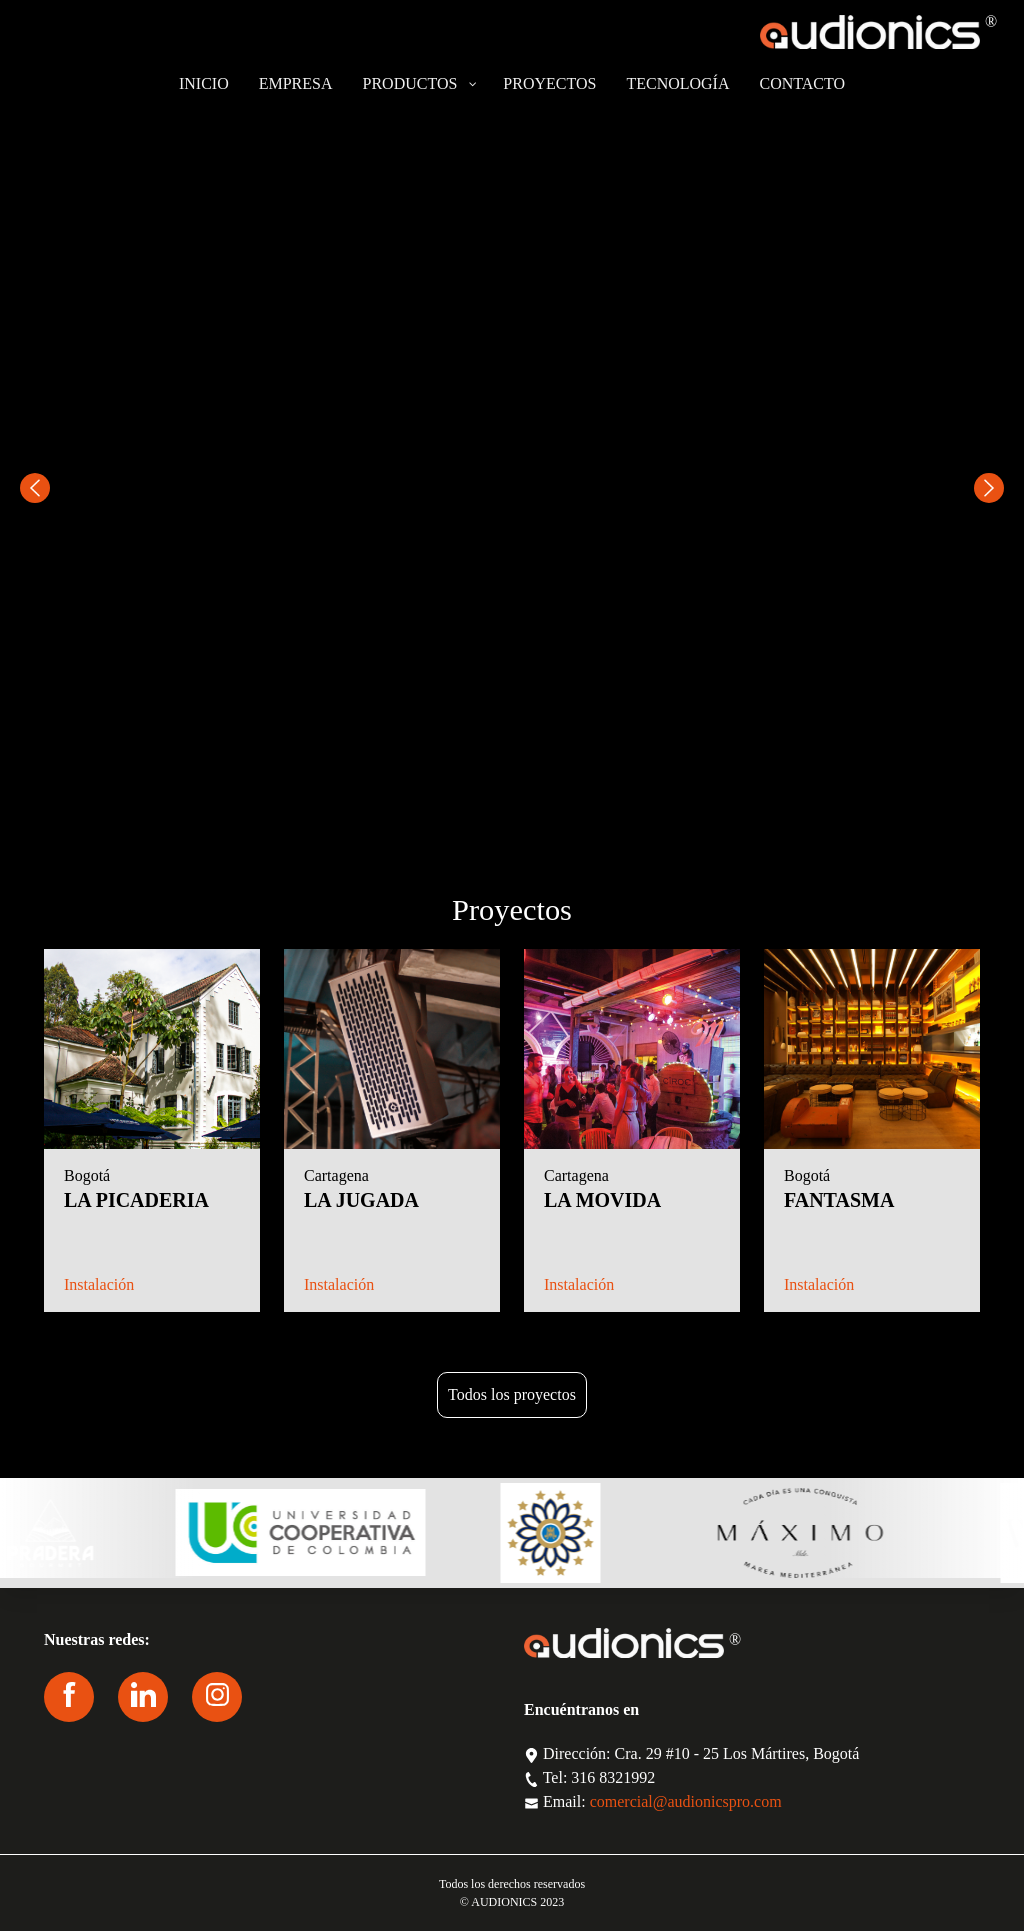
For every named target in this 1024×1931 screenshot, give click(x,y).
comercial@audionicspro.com (686, 1801)
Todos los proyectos (512, 1394)
